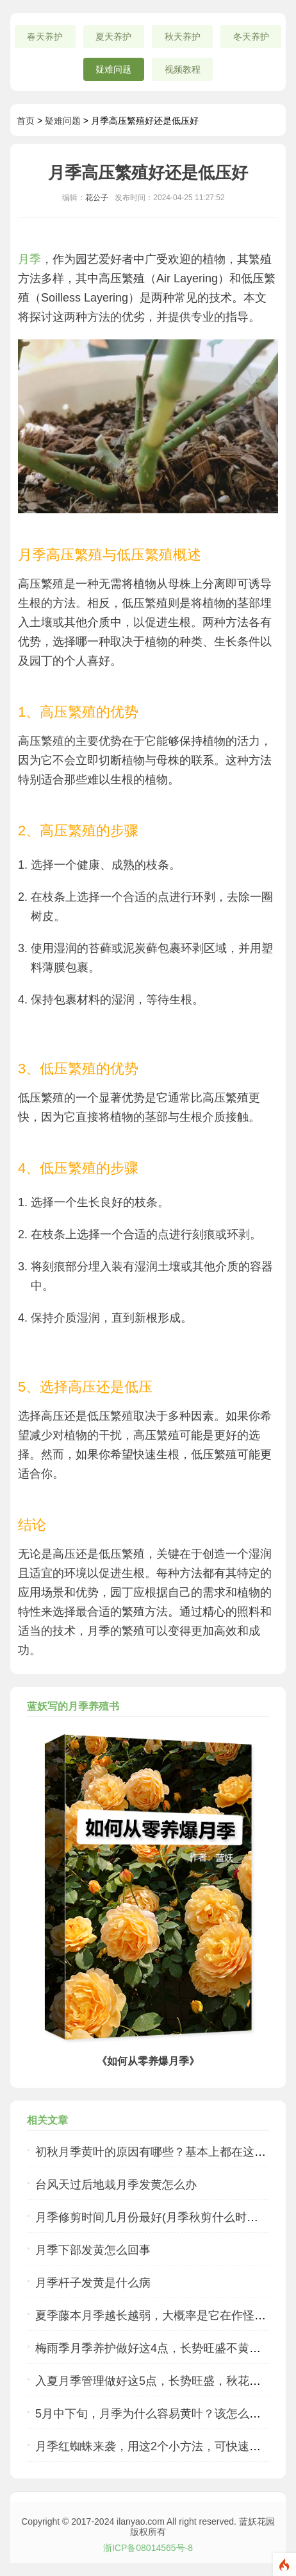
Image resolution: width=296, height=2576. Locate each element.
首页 (26, 120)
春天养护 (45, 36)
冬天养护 (251, 36)
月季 (29, 259)
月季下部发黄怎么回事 (93, 2250)
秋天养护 (183, 36)
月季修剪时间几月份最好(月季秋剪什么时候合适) (160, 2217)
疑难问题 (113, 69)
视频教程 (183, 69)
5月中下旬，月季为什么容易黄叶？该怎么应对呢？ (165, 2413)
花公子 (96, 198)
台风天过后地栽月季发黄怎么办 (116, 2184)
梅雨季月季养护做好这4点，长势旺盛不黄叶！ (153, 2348)
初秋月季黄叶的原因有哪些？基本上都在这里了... (161, 2151)
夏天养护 (113, 36)
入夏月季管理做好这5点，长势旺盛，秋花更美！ (159, 2381)
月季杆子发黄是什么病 (93, 2282)
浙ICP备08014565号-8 (148, 2548)
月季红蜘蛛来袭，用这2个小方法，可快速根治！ (159, 2446)
